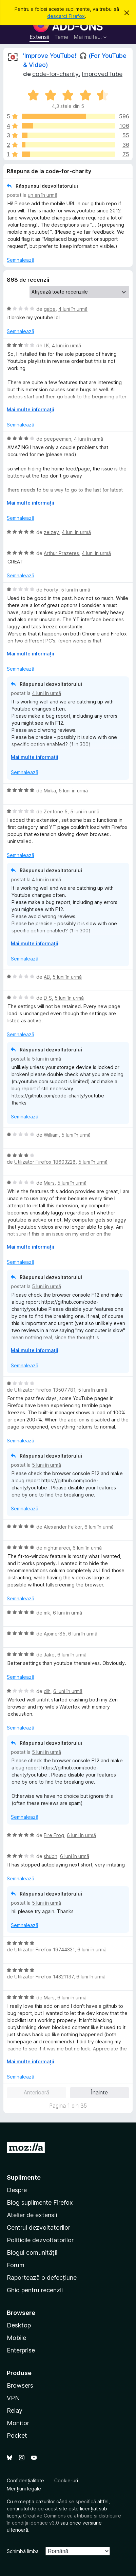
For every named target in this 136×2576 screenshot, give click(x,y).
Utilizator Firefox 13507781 (44, 1390)
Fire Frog (54, 1835)
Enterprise (21, 2350)
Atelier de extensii (32, 2215)
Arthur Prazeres (61, 553)
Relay (14, 2410)
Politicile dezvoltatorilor (40, 2240)
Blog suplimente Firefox (40, 2202)
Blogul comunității (32, 2252)
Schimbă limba (23, 2551)
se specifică (82, 2501)
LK (46, 345)
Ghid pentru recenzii (35, 2290)
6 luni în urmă (99, 1527)
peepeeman (57, 439)
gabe (50, 309)
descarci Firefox (66, 16)
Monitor (18, 2423)
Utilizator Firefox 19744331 (44, 1949)
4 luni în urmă (73, 309)
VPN (13, 2397)
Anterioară (36, 2092)
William (51, 1135)
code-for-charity (55, 73)
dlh (47, 1691)
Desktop (19, 2325)
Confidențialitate (25, 2480)
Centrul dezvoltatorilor (38, 2227)
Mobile (16, 2337)
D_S (48, 998)
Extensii (39, 36)
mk (47, 1613)
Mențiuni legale (24, 2488)
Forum (15, 2265)
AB (47, 977)
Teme (61, 36)
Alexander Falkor (63, 1527)
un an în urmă (42, 195)
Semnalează (20, 260)
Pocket (17, 2435)
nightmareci (57, 1548)
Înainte (99, 2092)
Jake (49, 1654)
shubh (50, 1856)
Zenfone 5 (55, 811)
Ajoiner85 (54, 1634)
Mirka (50, 790)
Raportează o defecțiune (42, 2277)
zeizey (51, 532)
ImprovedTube (102, 73)
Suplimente (24, 2177)
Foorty (51, 590)
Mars (49, 1183)
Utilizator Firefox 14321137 (44, 1976)
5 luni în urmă (75, 590)
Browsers (20, 2385)
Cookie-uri (66, 2480)
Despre (17, 2190)
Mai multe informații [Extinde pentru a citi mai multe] (30, 409)
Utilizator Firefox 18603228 (45, 1162)
